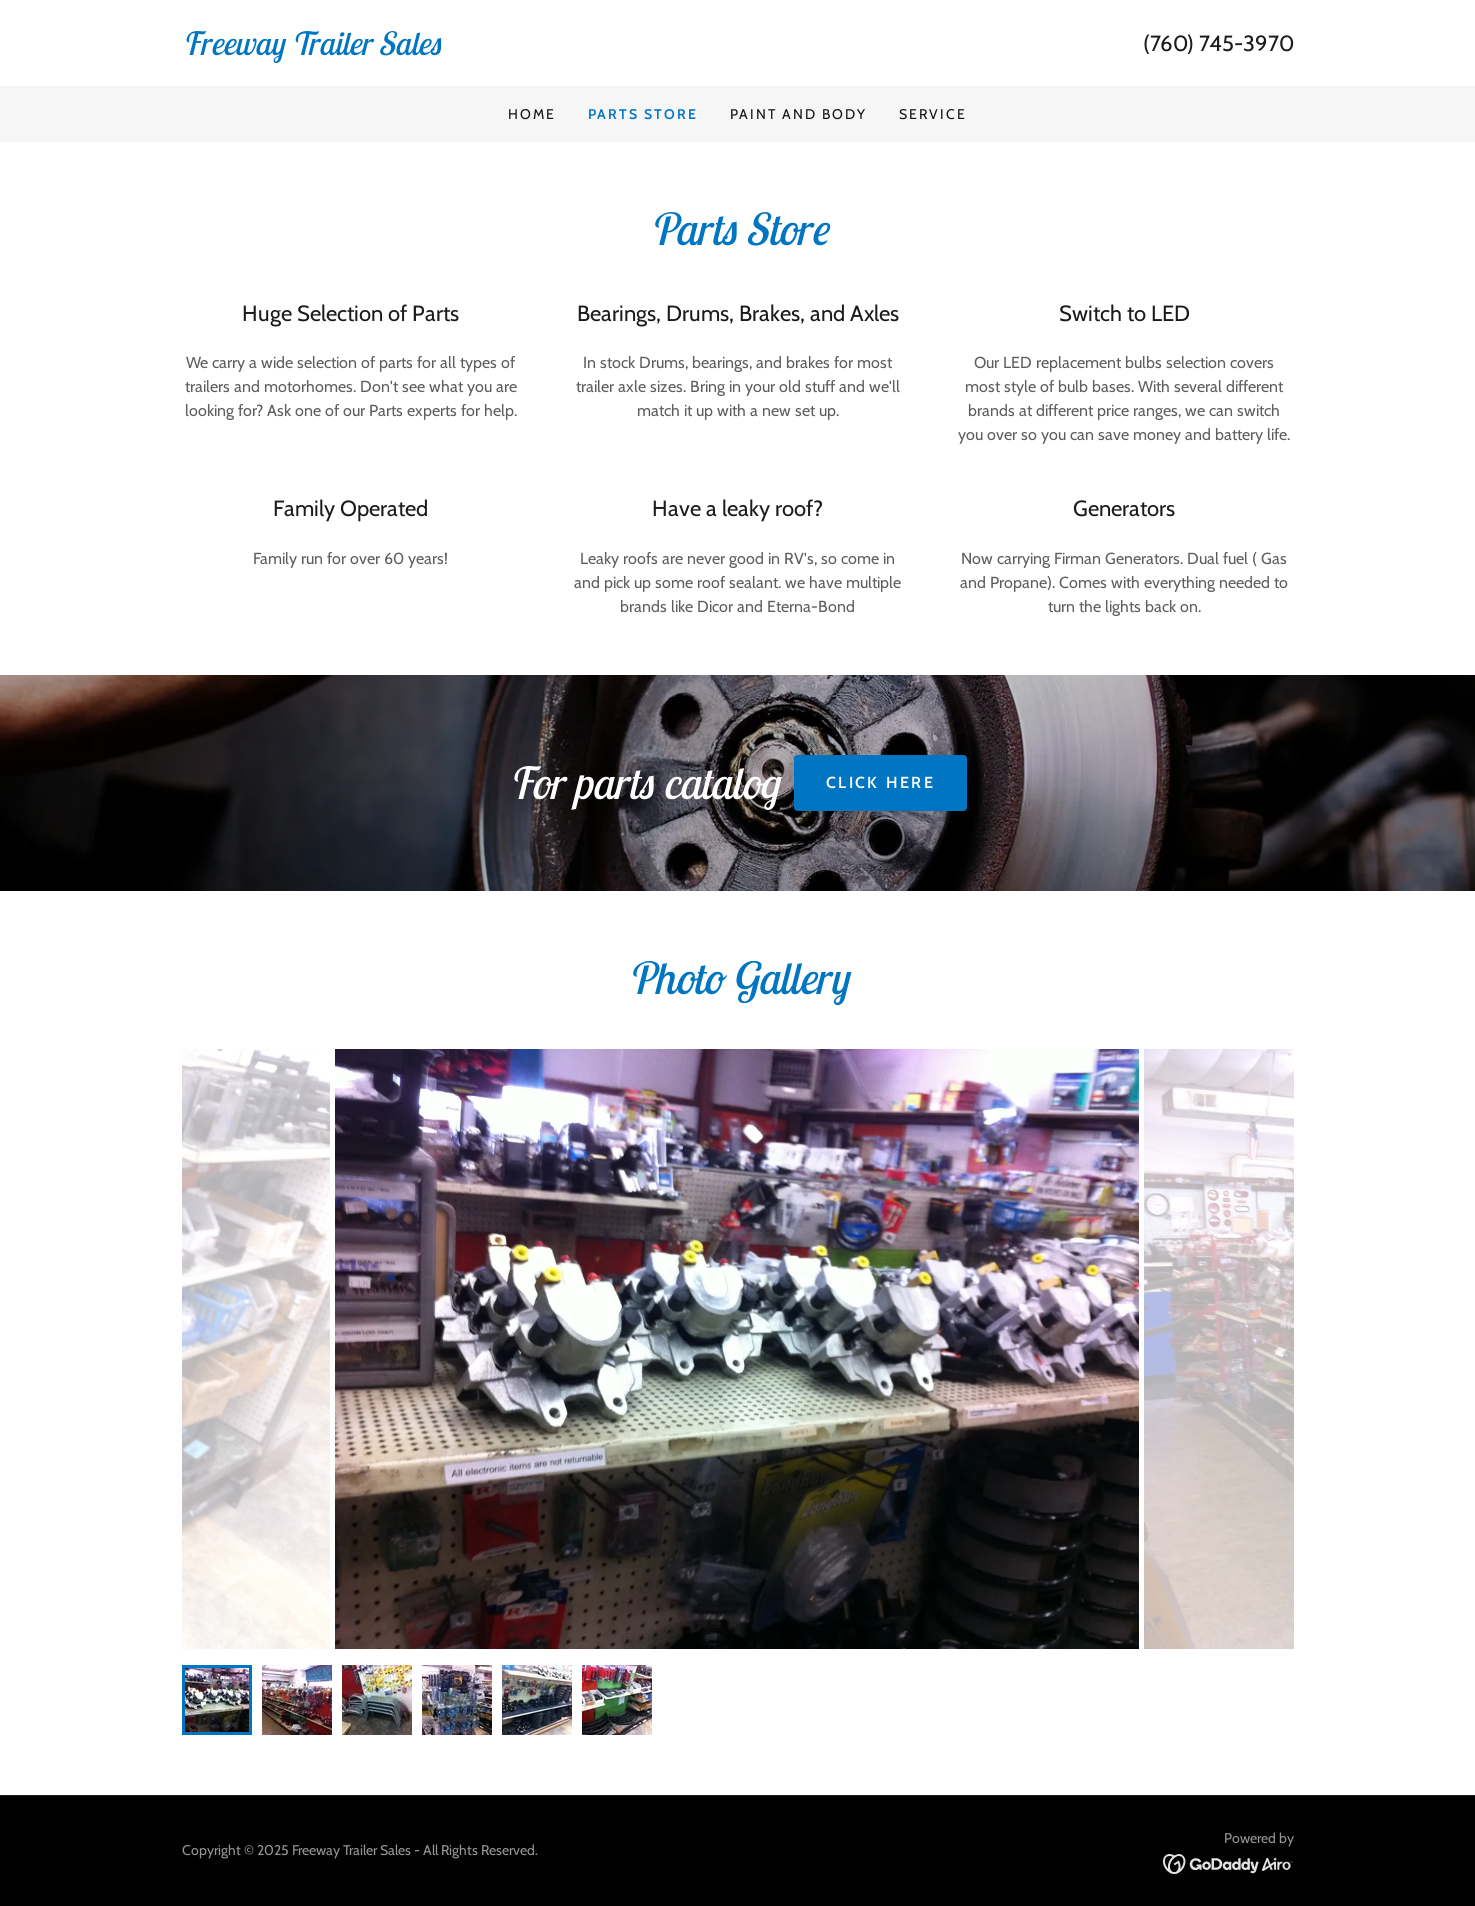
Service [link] (933, 114)
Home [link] (532, 114)
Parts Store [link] (643, 114)
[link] (460, 49)
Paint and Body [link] (798, 114)
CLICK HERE (880, 782)
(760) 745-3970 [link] (1218, 43)
